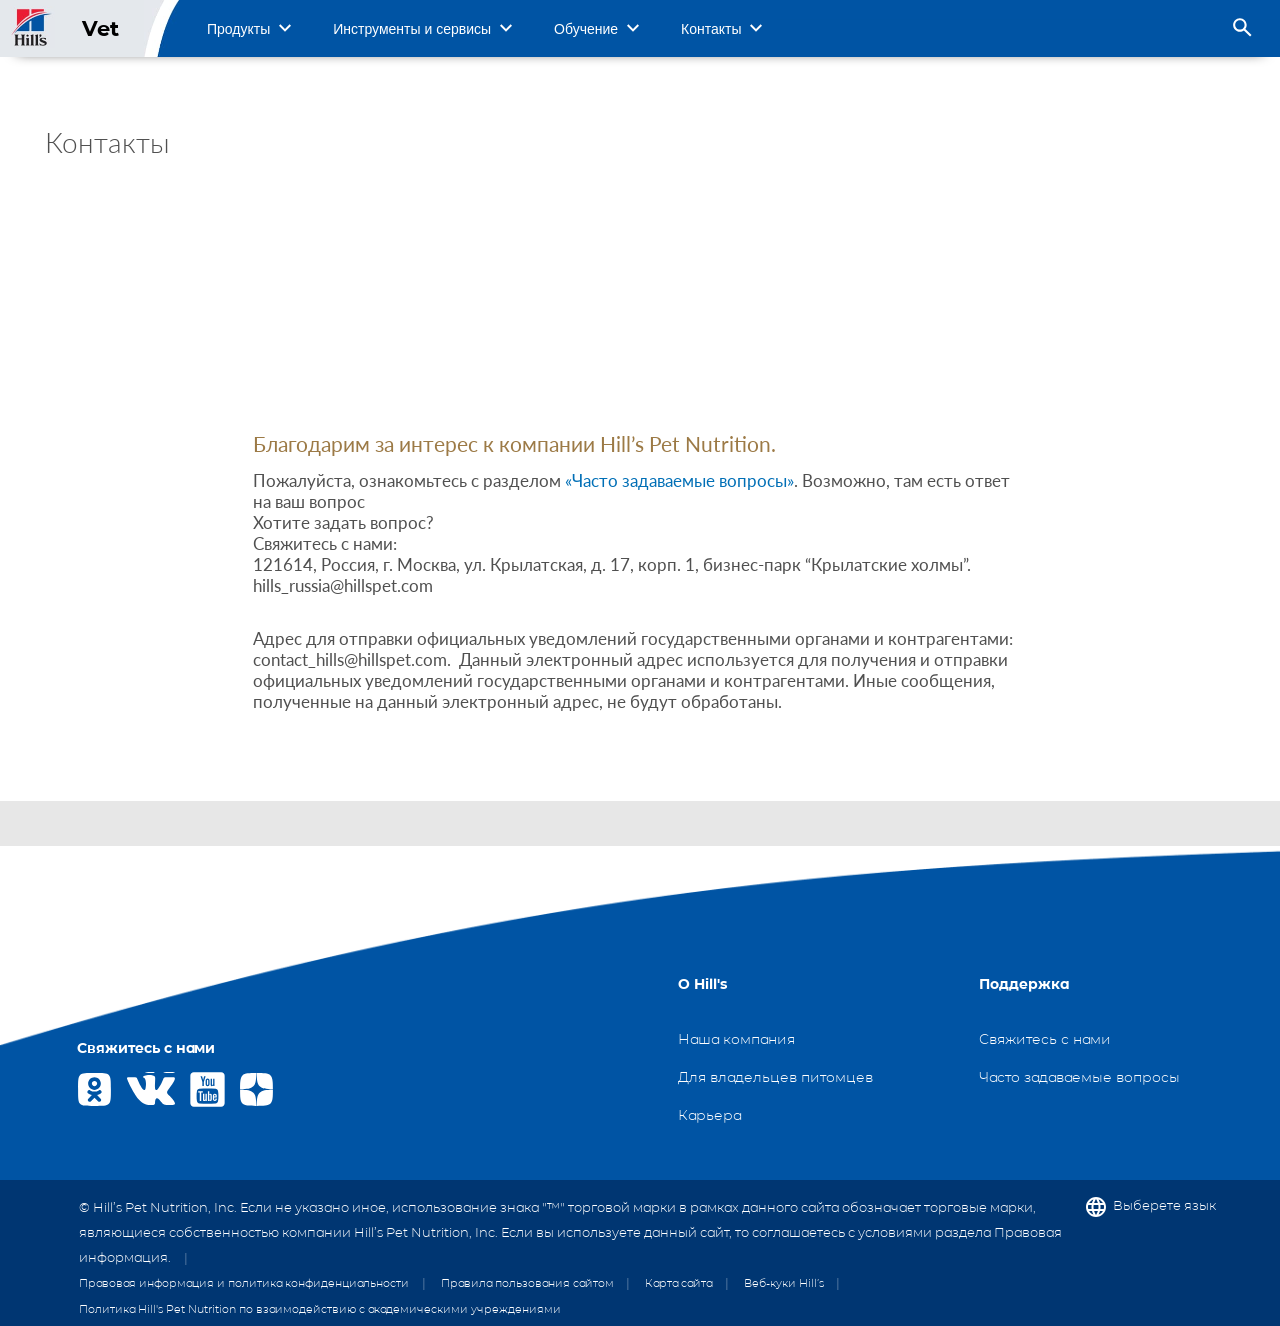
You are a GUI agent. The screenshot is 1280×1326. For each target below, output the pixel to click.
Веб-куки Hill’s (784, 1283)
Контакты (711, 29)
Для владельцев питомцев (775, 1077)
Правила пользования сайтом (527, 1283)
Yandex (256, 1089)
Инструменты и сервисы (412, 29)
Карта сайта (678, 1283)
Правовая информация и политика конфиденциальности (244, 1283)
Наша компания (736, 1039)
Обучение (586, 29)
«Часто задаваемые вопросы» (679, 480)
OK (94, 1089)
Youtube (207, 1089)
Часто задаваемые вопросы (1079, 1077)
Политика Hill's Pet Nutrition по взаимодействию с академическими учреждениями (320, 1309)
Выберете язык (1164, 1205)
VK (143, 1089)
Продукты (238, 29)
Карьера (709, 1115)
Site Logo (32, 28)
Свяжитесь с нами (1045, 1039)
